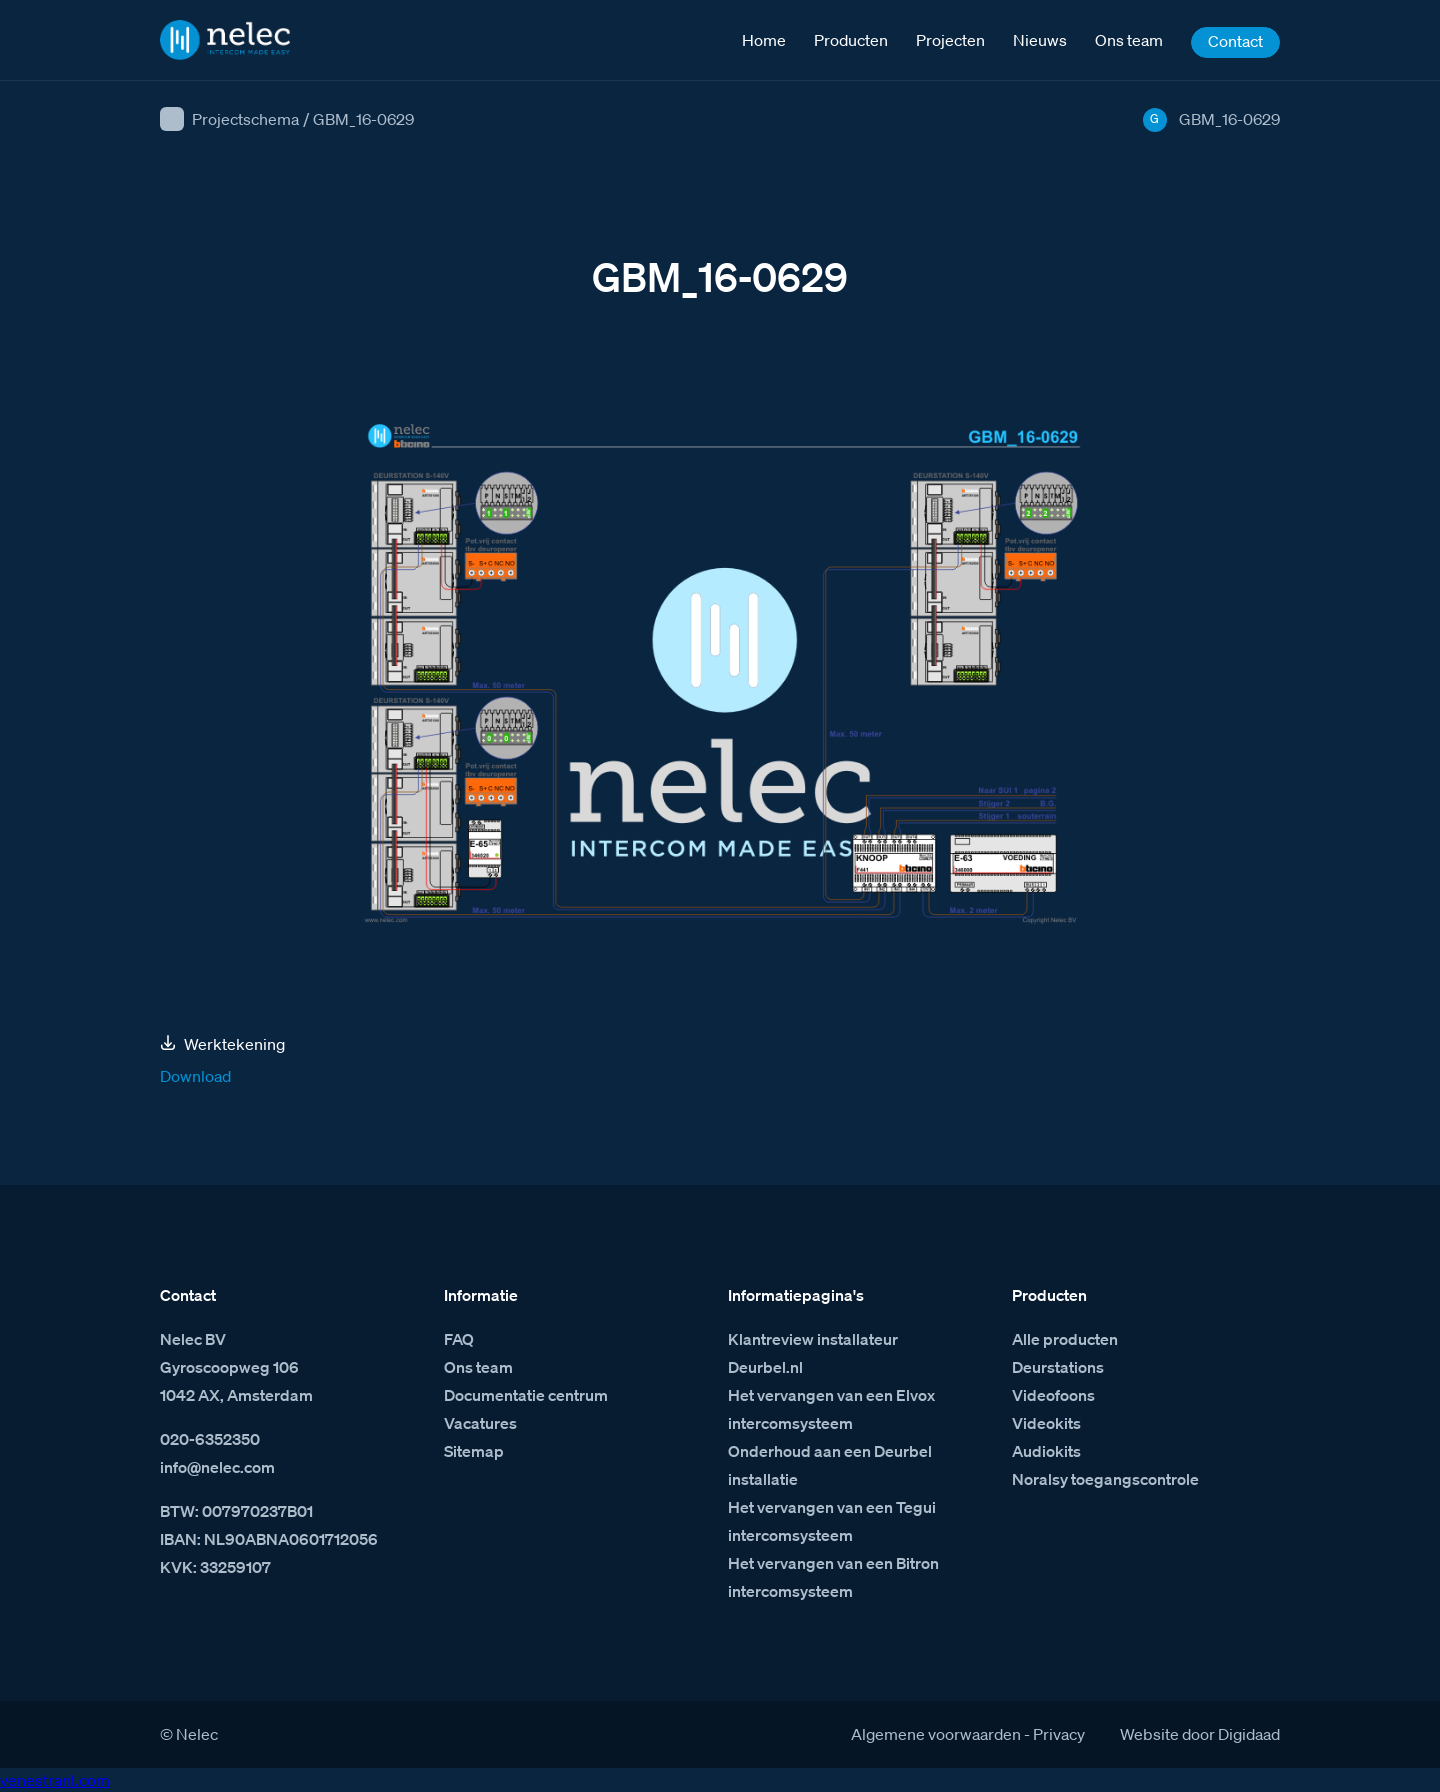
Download (195, 1076)
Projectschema (245, 119)
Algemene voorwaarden (936, 1734)
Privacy (1059, 1734)
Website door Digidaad (1200, 1734)
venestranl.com (55, 1780)
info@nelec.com (217, 1467)
